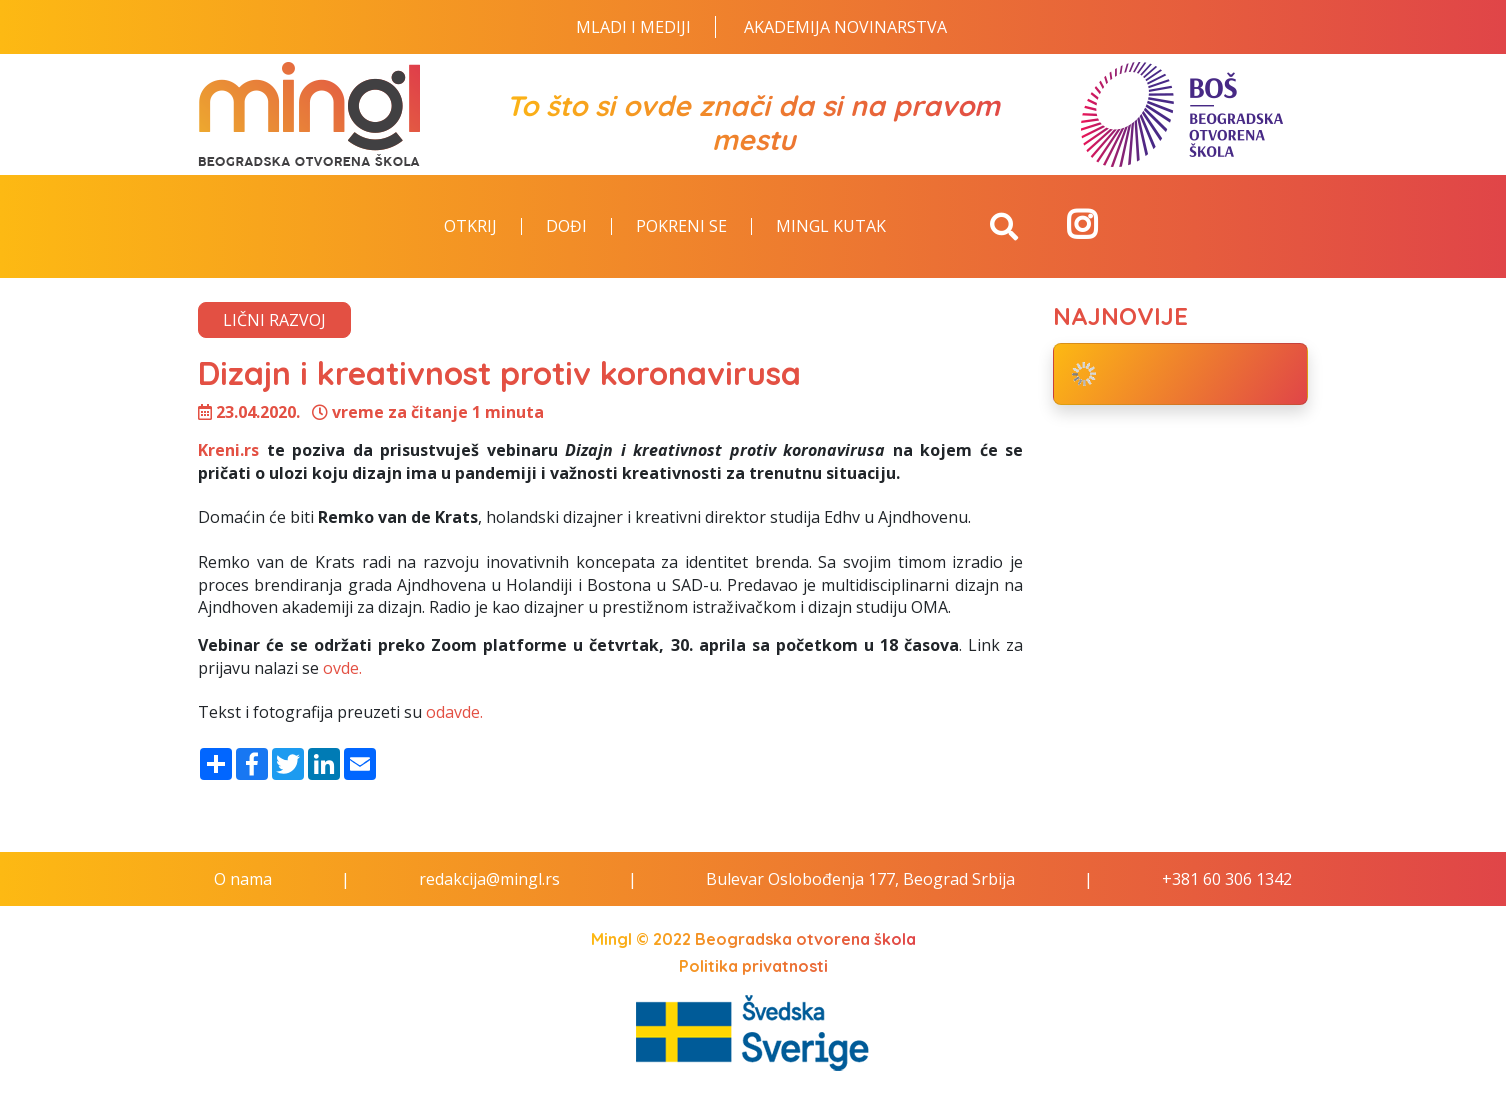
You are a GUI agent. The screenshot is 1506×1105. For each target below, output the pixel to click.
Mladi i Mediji (633, 27)
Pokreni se (681, 227)
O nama (243, 879)
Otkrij (470, 227)
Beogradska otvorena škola (805, 939)
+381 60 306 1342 (1227, 879)
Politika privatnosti (753, 966)
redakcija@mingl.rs (489, 879)
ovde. (342, 668)
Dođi (566, 227)
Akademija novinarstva (845, 27)
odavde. (454, 712)
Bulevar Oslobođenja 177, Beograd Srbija (860, 879)
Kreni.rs (228, 450)
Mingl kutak (831, 227)
